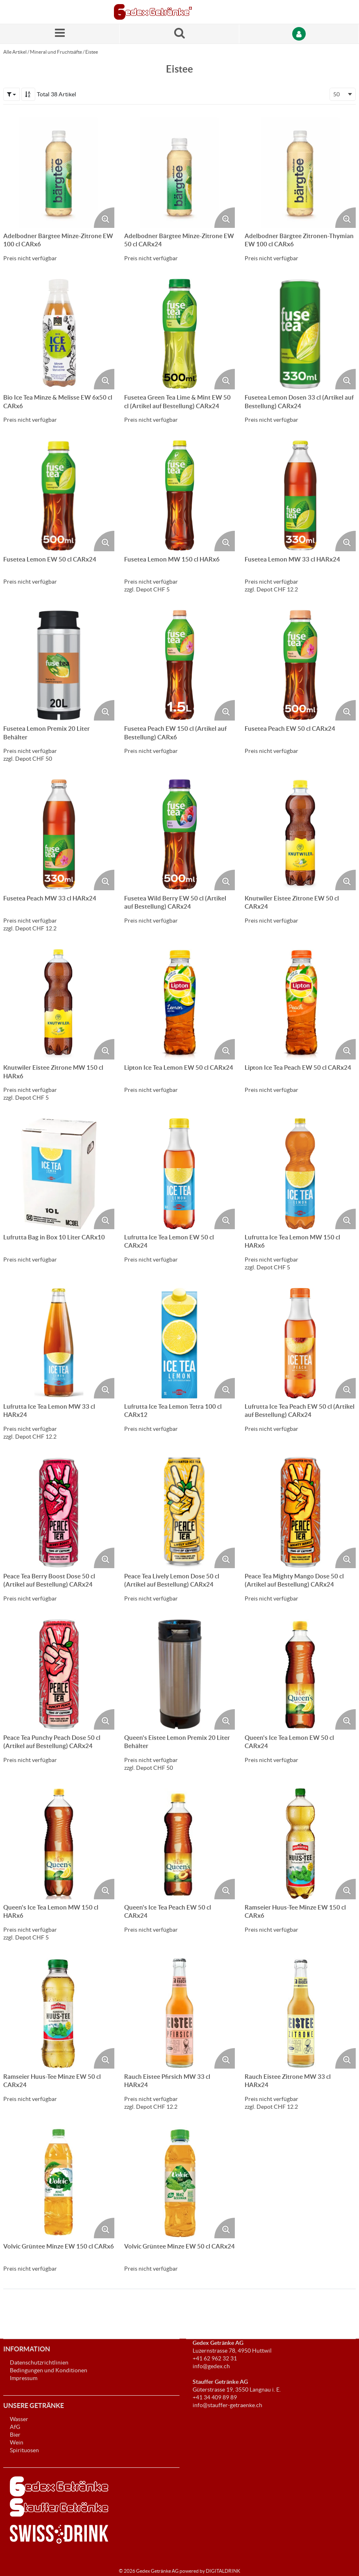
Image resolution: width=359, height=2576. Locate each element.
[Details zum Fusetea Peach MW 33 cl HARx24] (58, 834)
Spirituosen (24, 2450)
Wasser (19, 2419)
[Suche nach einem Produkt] (179, 33)
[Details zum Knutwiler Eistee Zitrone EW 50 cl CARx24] (300, 834)
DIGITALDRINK (223, 2571)
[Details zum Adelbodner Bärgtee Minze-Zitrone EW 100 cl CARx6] (58, 172)
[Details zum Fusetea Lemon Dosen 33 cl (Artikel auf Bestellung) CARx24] (300, 334)
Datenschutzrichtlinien (39, 2362)
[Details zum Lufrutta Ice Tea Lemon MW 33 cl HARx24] (58, 1343)
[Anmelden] (299, 33)
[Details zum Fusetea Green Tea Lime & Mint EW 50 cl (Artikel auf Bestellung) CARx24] (179, 334)
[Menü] (60, 33)
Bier (15, 2434)
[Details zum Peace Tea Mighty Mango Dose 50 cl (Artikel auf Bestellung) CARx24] (300, 1512)
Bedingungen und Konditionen (48, 2370)
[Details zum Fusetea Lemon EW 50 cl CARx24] (58, 495)
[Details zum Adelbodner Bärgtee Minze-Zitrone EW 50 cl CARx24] (179, 172)
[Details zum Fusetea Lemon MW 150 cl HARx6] (179, 495)
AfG (15, 2427)
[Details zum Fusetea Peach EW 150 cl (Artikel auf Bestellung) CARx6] (179, 665)
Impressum (23, 2378)
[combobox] (342, 94)
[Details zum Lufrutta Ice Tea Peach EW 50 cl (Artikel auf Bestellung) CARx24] (300, 1343)
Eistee (91, 52)
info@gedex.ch (211, 2366)
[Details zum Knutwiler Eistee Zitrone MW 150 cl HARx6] (58, 1004)
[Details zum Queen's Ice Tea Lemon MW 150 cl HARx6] (58, 1843)
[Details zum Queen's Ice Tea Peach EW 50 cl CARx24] (179, 1843)
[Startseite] (153, 12)
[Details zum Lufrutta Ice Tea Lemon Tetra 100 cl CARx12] (179, 1343)
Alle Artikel (15, 52)
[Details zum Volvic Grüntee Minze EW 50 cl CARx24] (179, 2182)
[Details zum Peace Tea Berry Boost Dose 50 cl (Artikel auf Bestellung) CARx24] (58, 1512)
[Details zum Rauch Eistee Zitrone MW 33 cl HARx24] (300, 2013)
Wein (16, 2442)
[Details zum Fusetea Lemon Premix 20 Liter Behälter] (58, 665)
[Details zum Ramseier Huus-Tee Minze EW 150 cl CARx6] (300, 1843)
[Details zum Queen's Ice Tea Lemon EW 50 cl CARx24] (300, 1674)
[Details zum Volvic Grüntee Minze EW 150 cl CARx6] (58, 2182)
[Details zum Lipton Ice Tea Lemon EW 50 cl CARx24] (179, 1004)
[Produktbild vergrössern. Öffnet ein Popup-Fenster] (104, 217)
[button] (11, 94)
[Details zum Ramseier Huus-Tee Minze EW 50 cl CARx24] (58, 2013)
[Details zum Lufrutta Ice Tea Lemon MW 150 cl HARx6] (300, 1173)
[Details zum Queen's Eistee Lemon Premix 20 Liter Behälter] (179, 1674)
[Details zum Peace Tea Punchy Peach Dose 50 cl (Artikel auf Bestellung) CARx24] (58, 1674)
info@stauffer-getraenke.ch (227, 2405)
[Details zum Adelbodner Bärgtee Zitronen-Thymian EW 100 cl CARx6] (300, 172)
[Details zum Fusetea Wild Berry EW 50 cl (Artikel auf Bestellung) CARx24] (179, 834)
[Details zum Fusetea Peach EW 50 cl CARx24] (300, 665)
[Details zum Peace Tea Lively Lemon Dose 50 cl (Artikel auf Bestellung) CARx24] (179, 1512)
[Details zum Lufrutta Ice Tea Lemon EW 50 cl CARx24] (179, 1173)
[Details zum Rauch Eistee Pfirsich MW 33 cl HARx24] (179, 2013)
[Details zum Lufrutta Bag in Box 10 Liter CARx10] (58, 1173)
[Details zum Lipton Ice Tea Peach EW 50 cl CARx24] (300, 1004)
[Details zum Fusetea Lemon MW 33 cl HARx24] (300, 495)
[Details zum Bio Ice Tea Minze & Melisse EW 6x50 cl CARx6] (58, 334)
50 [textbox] (336, 94)
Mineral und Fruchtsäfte (56, 52)
